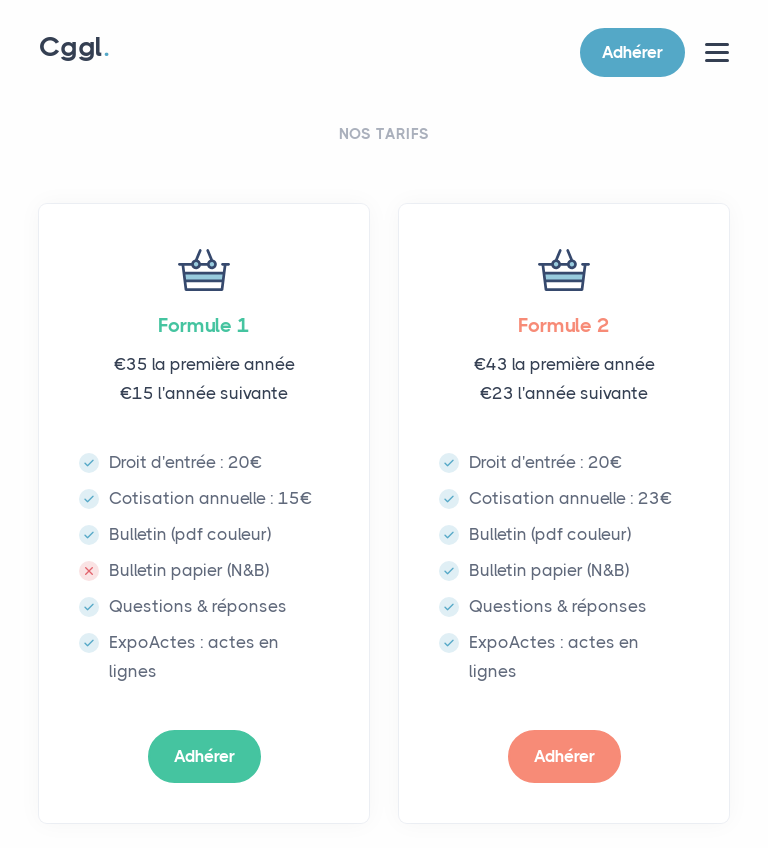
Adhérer (632, 52)
